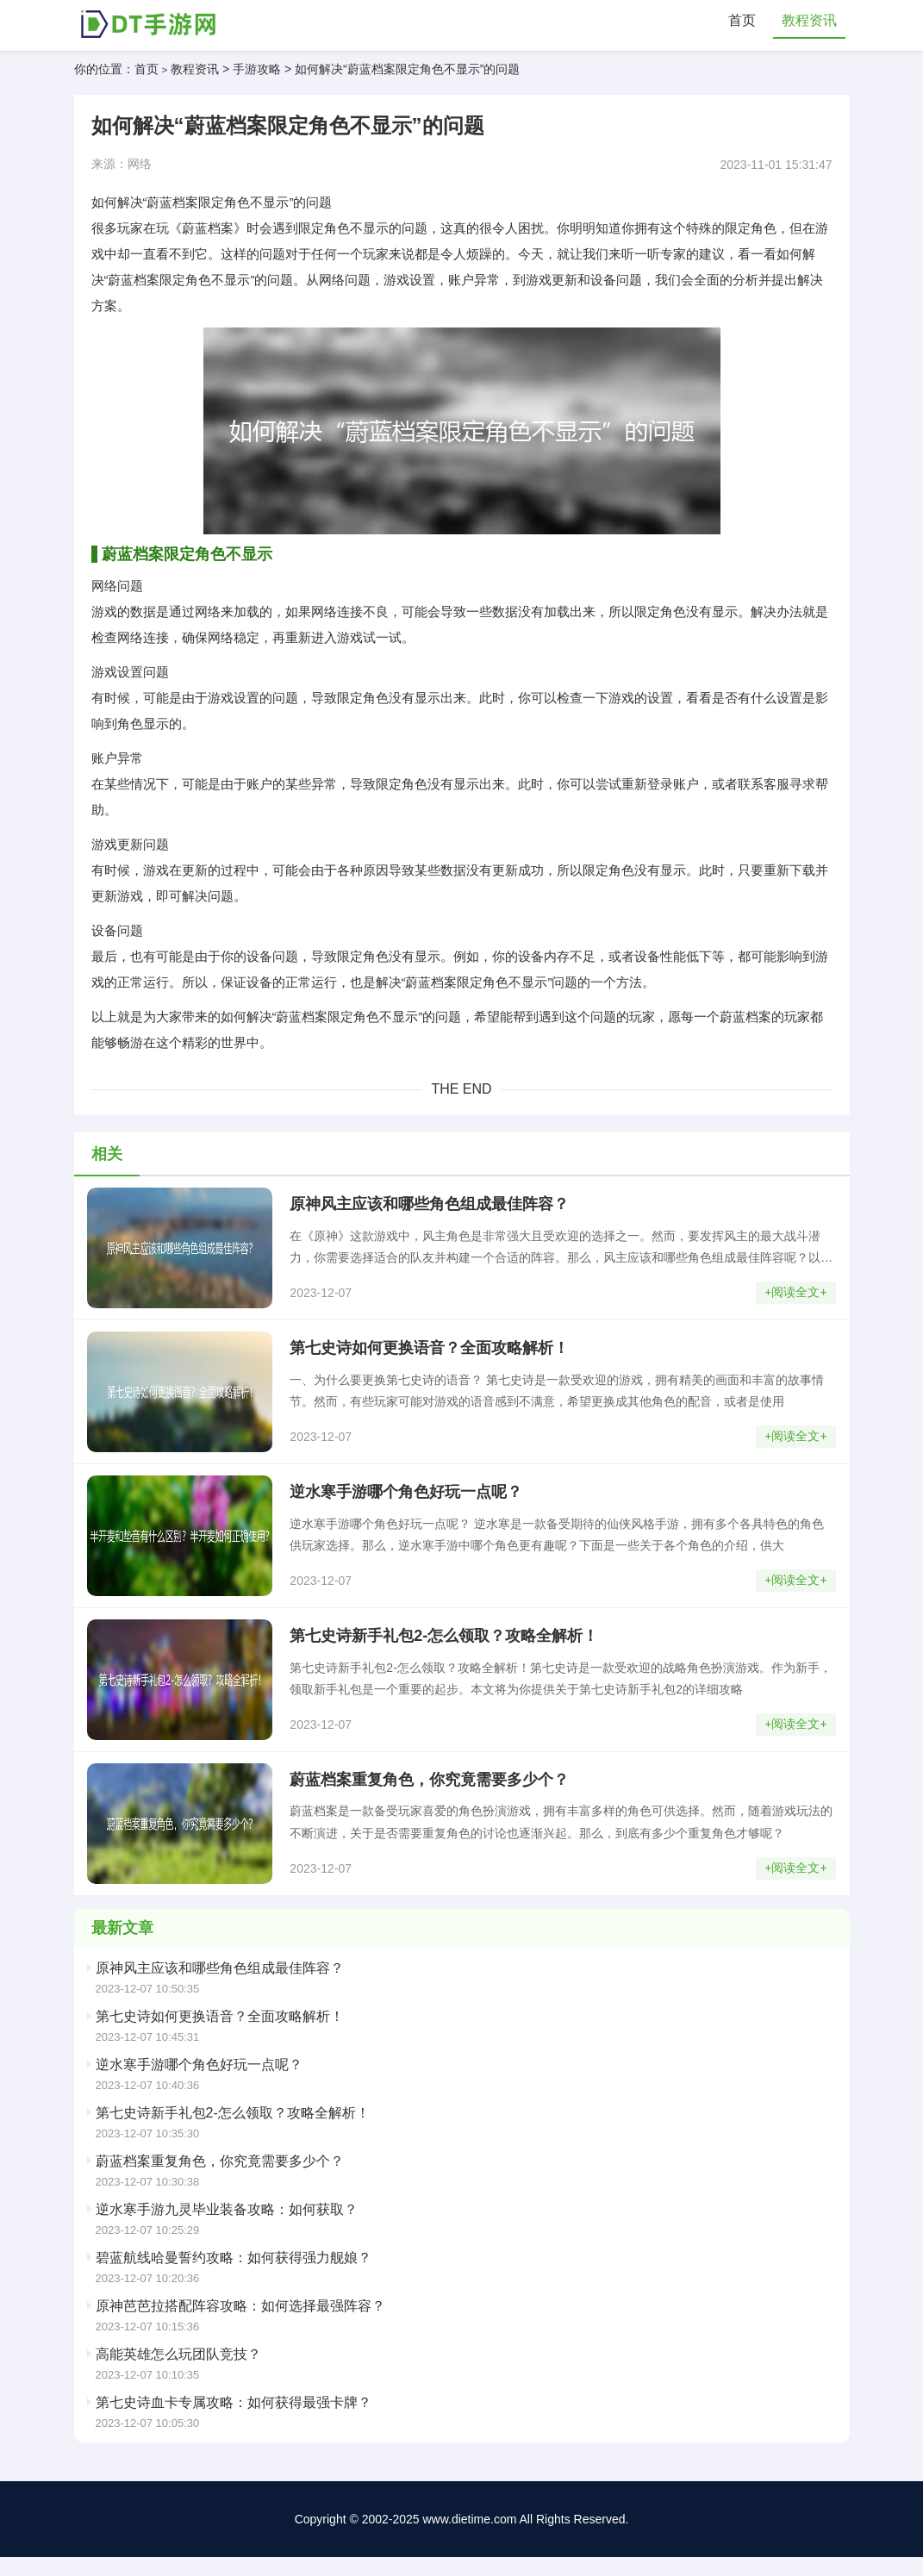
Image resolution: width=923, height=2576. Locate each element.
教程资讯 (809, 21)
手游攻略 (257, 71)
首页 (742, 21)
